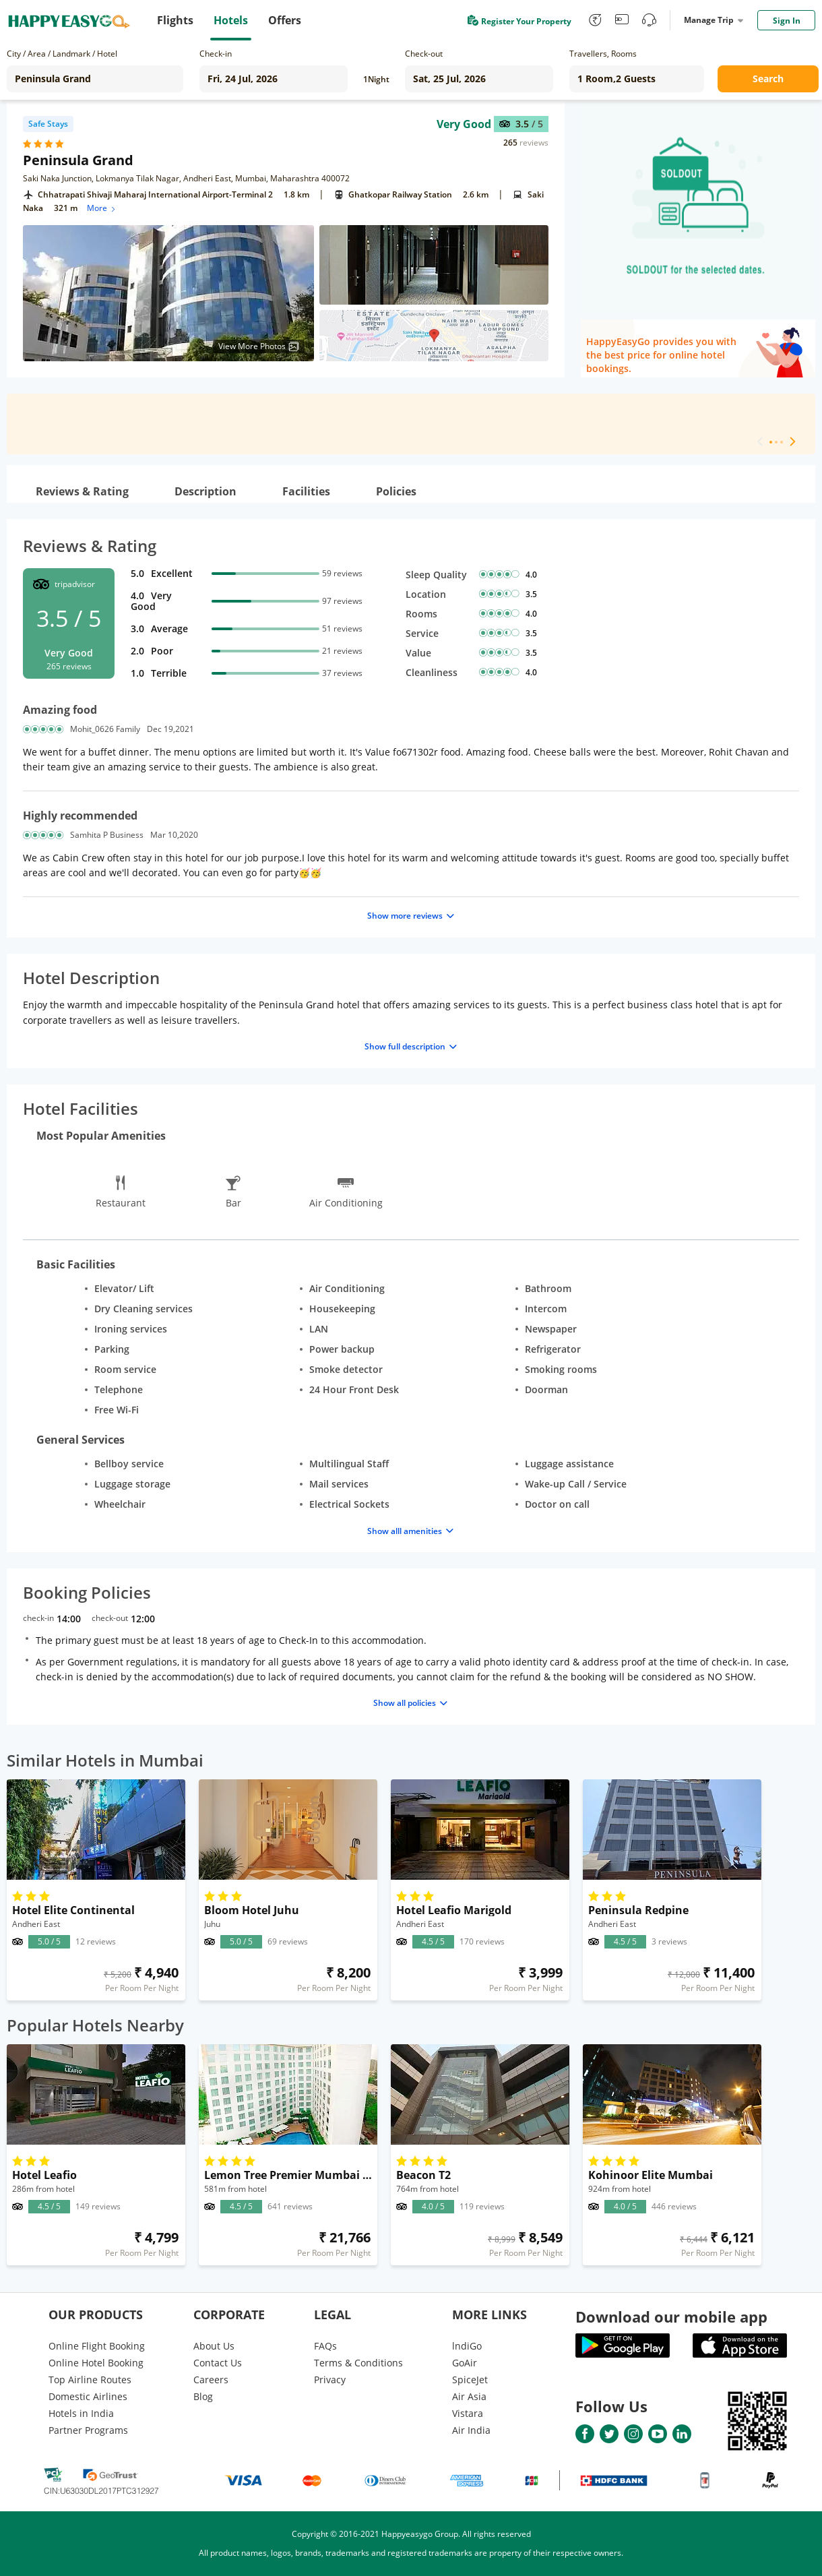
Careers (210, 2379)
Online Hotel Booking (96, 2362)
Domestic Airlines (88, 2396)
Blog (203, 2396)
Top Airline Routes (90, 2379)
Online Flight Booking (97, 2345)
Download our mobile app (671, 2316)
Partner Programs (88, 2430)
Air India (471, 2430)
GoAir (464, 2362)
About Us (213, 2345)
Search (768, 78)
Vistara (467, 2413)
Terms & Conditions (358, 2362)
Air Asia (469, 2396)
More (102, 208)
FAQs (325, 2345)
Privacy (330, 2379)
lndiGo (467, 2345)
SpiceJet (470, 2379)
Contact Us (217, 2362)
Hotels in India (81, 2413)
